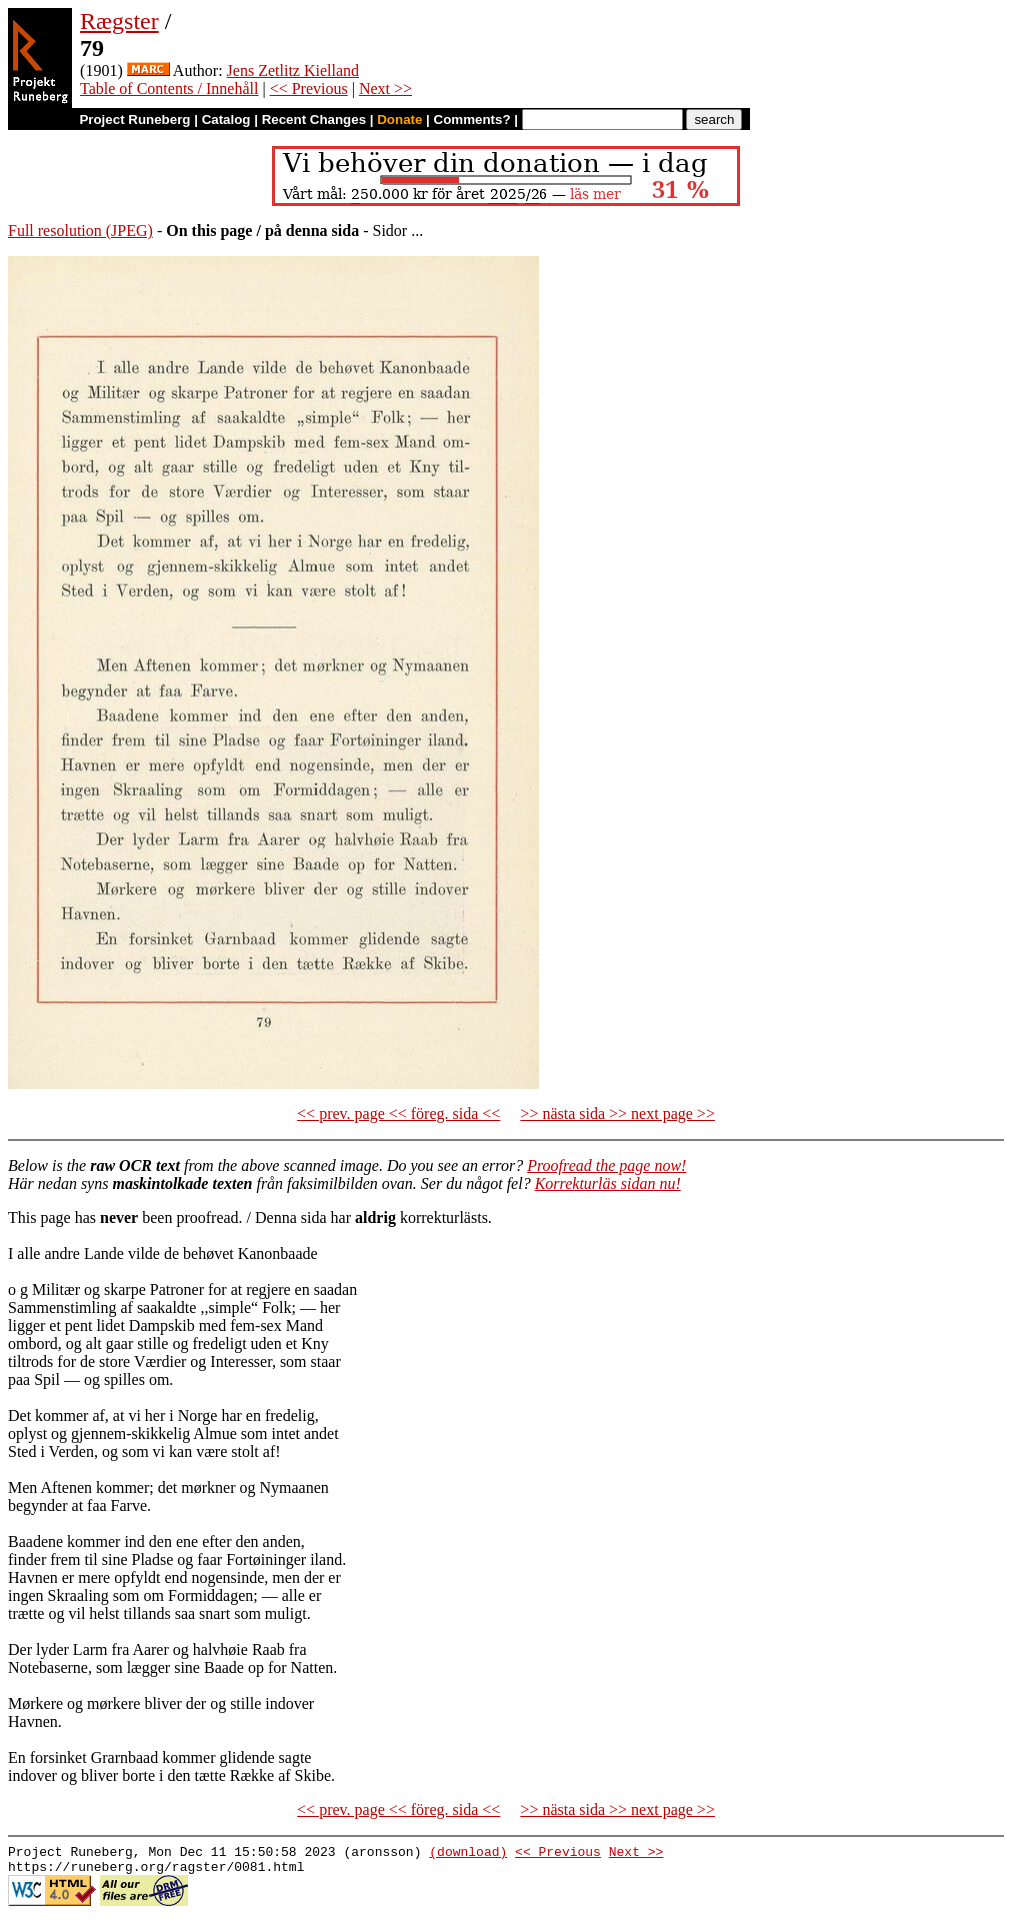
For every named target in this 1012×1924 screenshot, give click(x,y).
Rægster (119, 21)
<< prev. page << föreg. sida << (398, 1113)
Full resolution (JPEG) (80, 230)
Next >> (385, 88)
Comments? (472, 119)
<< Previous (309, 88)
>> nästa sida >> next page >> (617, 1113)
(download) (468, 1854)
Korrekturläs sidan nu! (608, 1183)
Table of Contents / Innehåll (169, 88)
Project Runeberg (134, 119)
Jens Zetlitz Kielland (293, 70)
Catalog (226, 119)
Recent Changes (314, 119)
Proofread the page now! (606, 1165)
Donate (399, 119)
